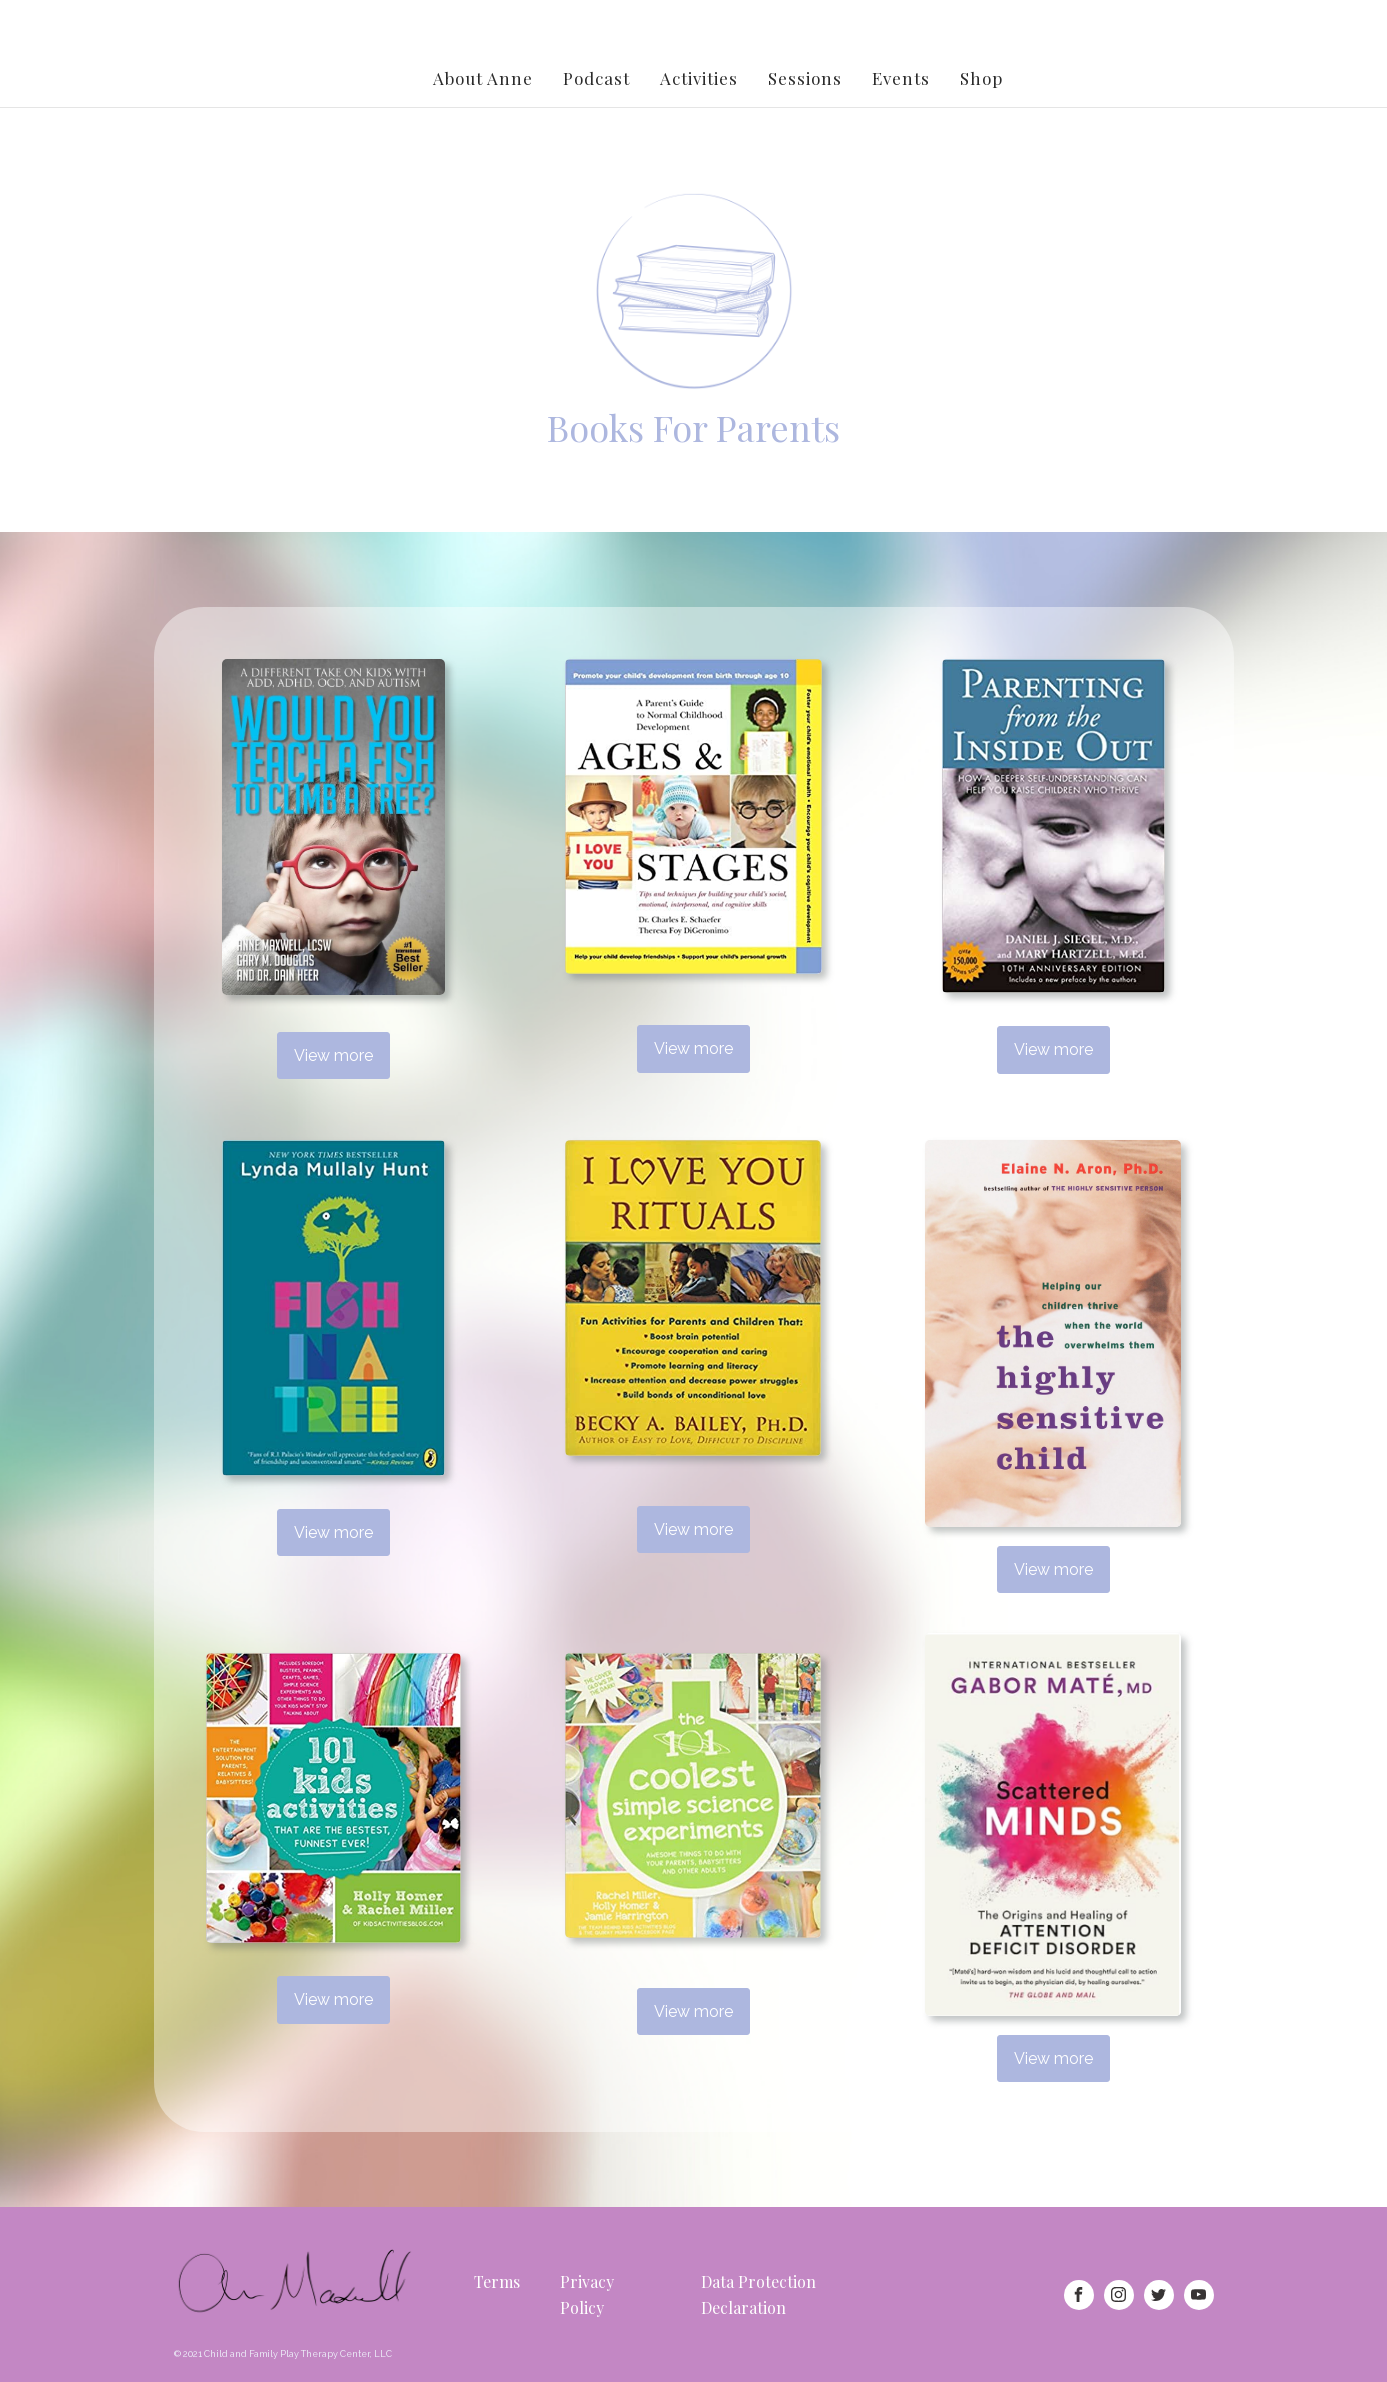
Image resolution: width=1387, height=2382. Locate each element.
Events (901, 78)
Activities (699, 78)
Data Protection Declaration (758, 2294)
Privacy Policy (587, 2294)
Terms (497, 2281)
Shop (981, 78)
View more (333, 1055)
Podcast (596, 78)
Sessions (805, 78)
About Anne (483, 78)
